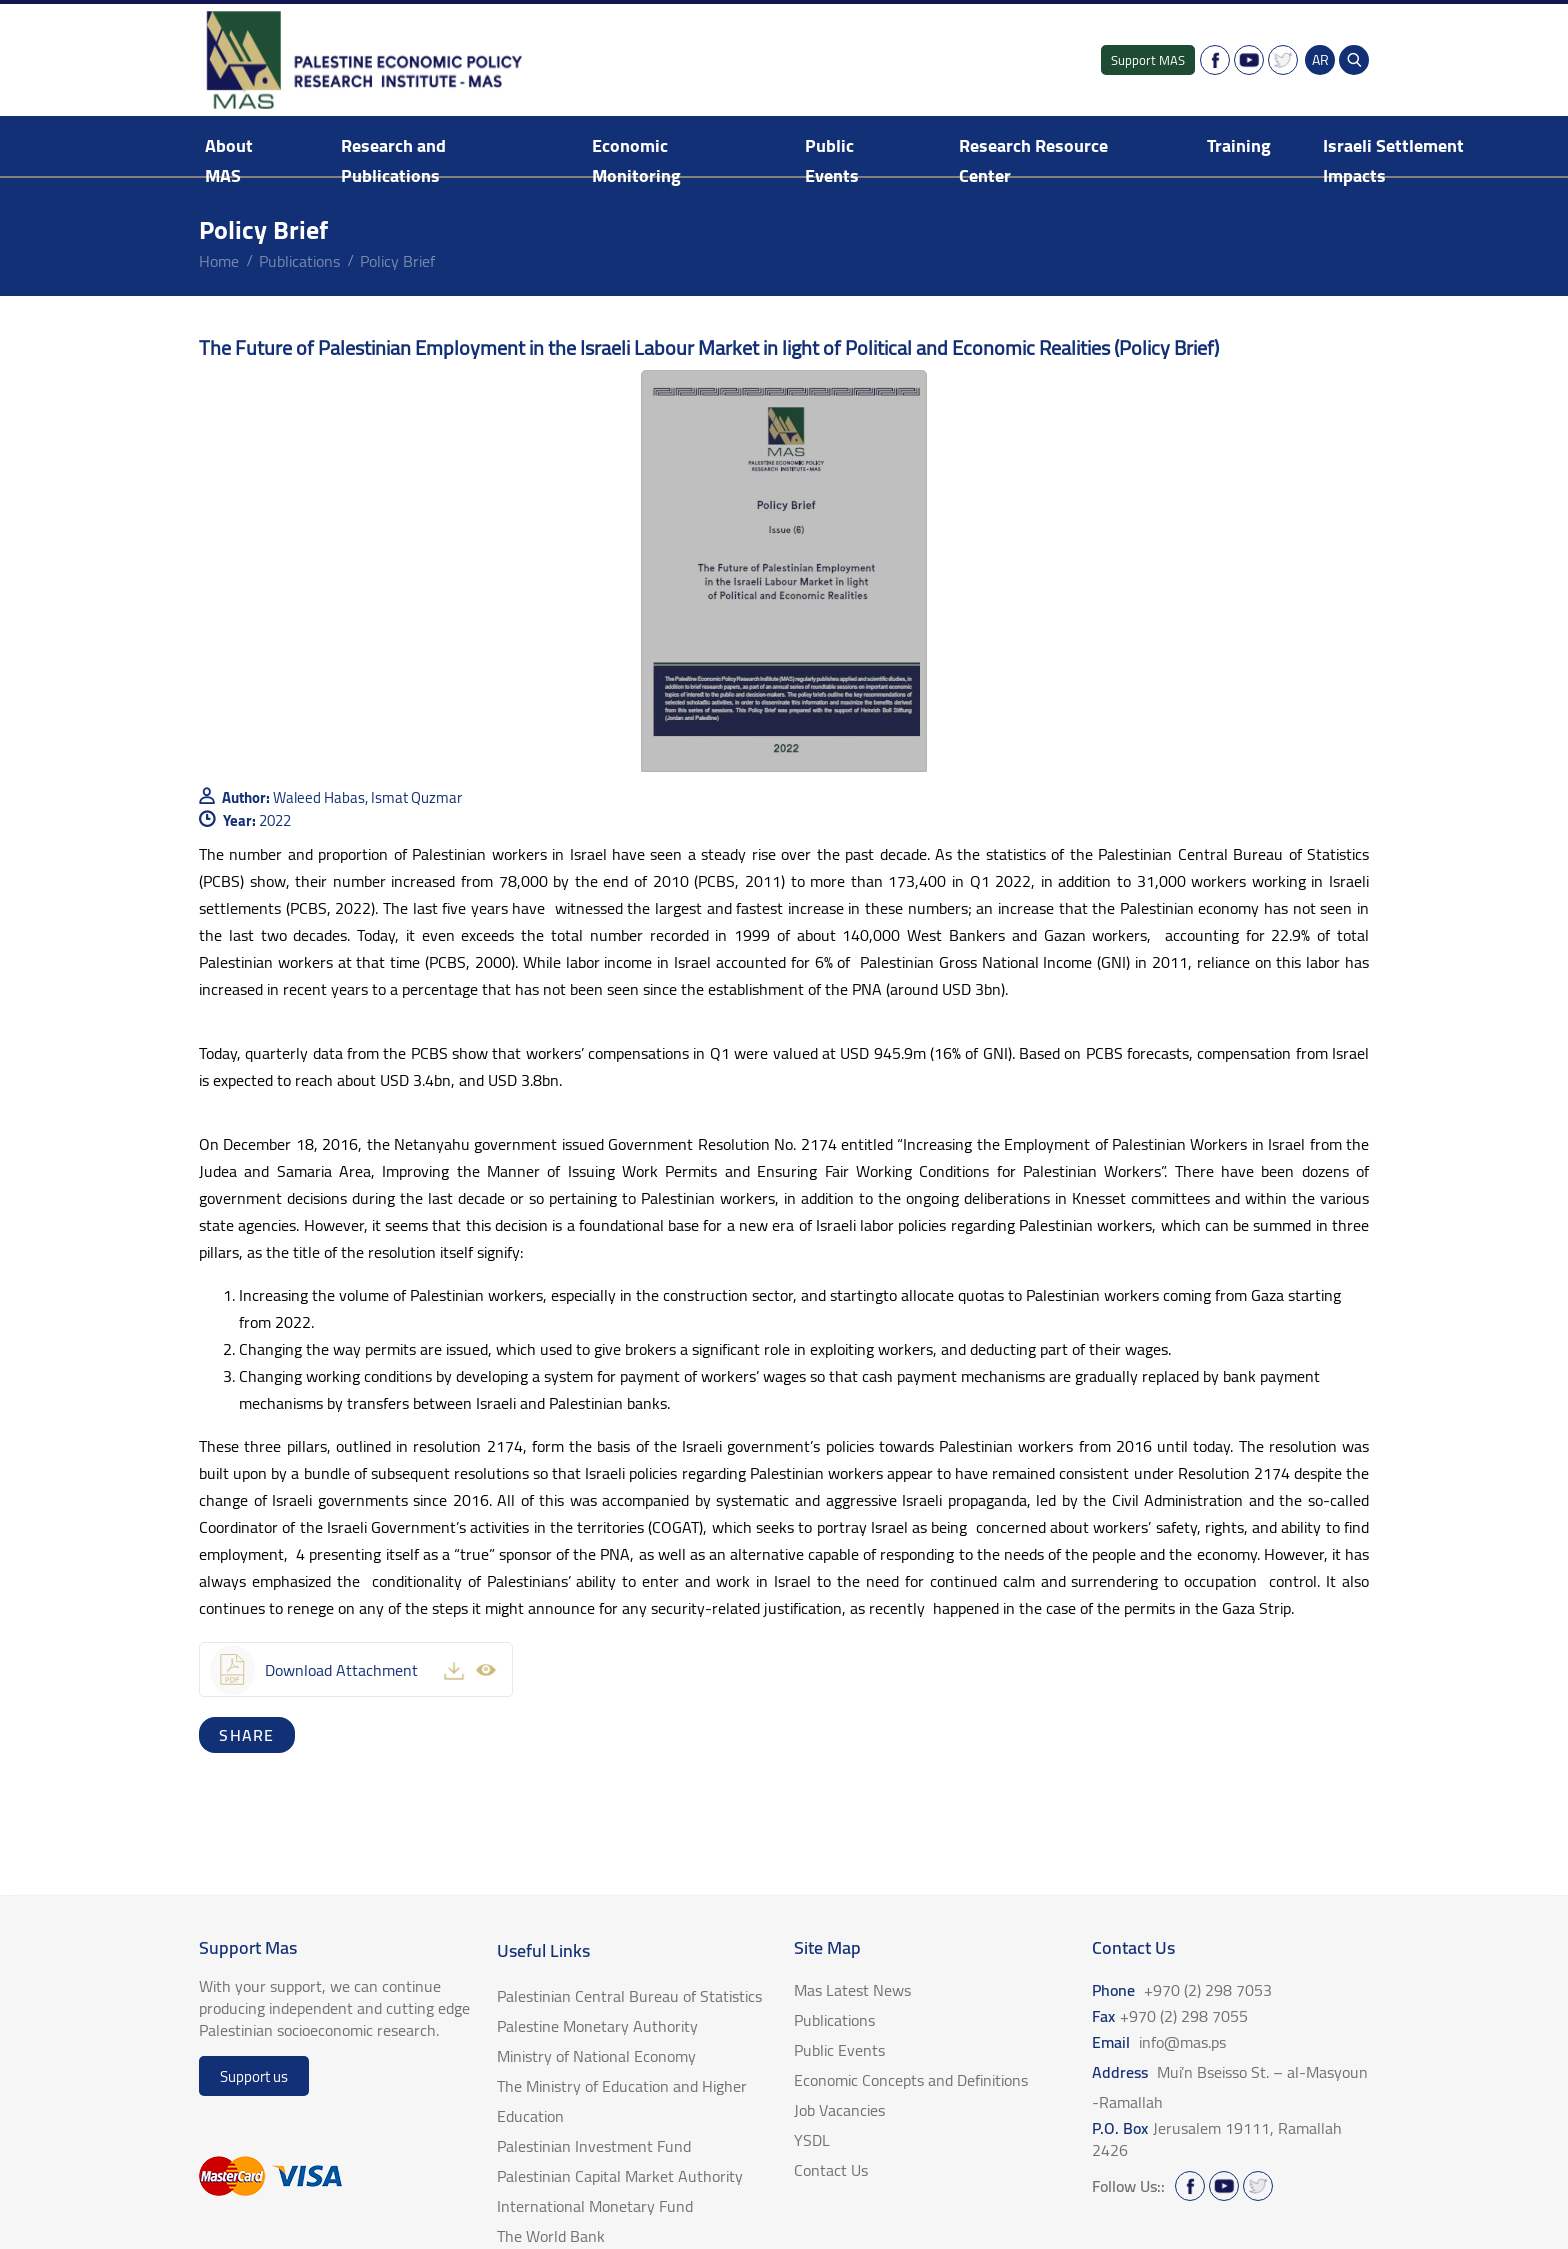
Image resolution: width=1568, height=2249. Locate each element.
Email (1159, 2042)
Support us (254, 2076)
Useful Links (543, 1950)
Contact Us (831, 2170)
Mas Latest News (852, 1990)
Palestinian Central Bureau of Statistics (629, 1996)
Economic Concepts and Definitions (911, 2080)
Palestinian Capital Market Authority (620, 2176)
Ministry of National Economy (596, 2056)
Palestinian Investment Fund (594, 2146)
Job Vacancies (839, 2110)
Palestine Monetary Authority (597, 2026)
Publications (299, 261)
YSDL (812, 2140)
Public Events (832, 160)
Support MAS (1148, 60)
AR (1320, 60)
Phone (1182, 1990)
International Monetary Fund (595, 2206)
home (219, 261)
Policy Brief (397, 261)
